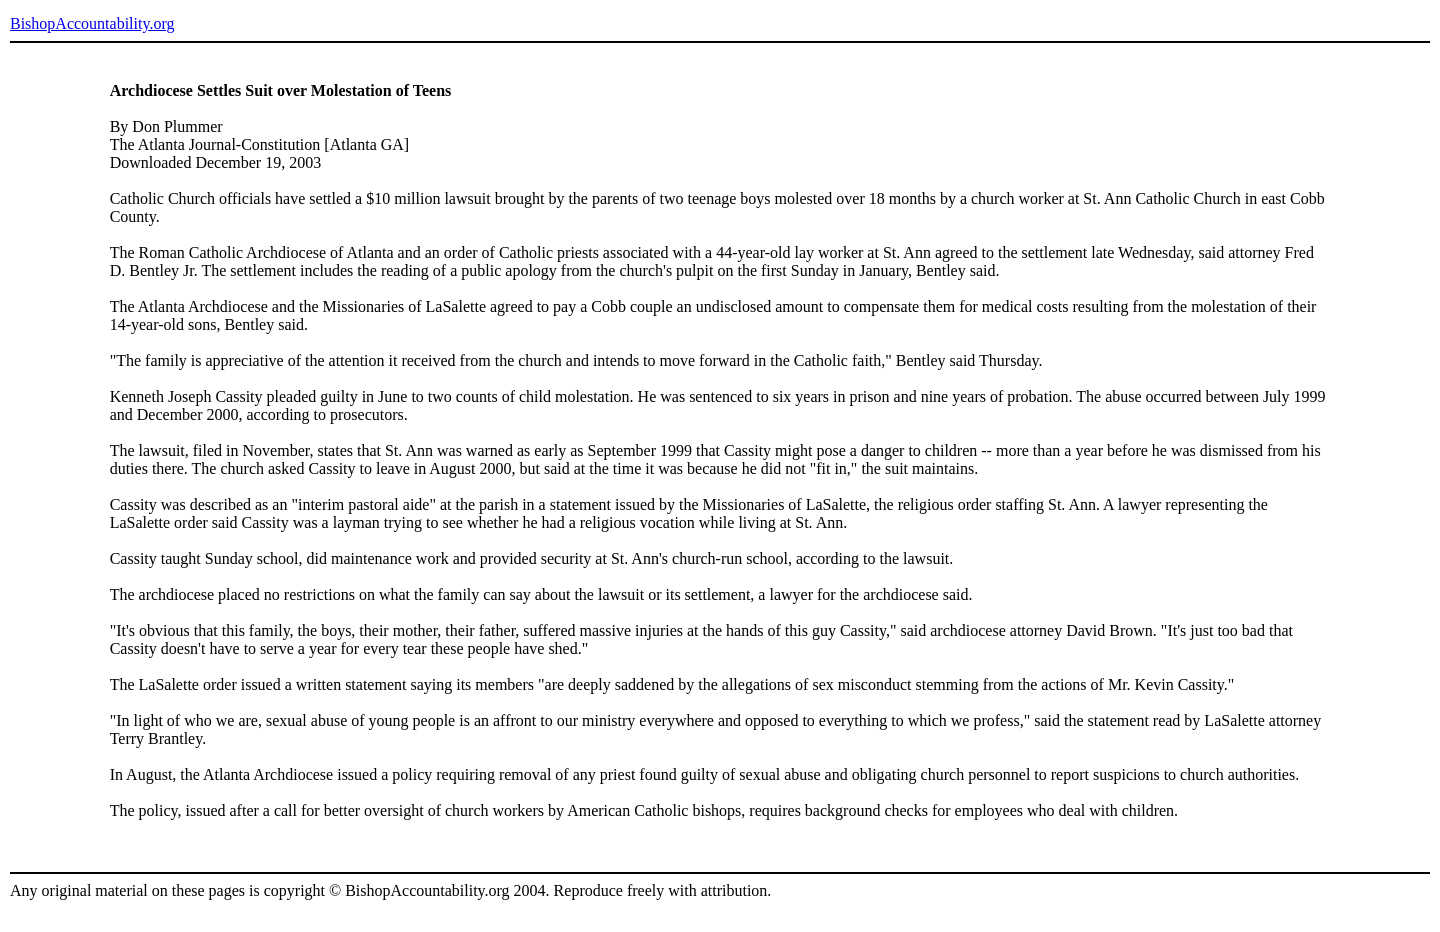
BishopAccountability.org (92, 23)
